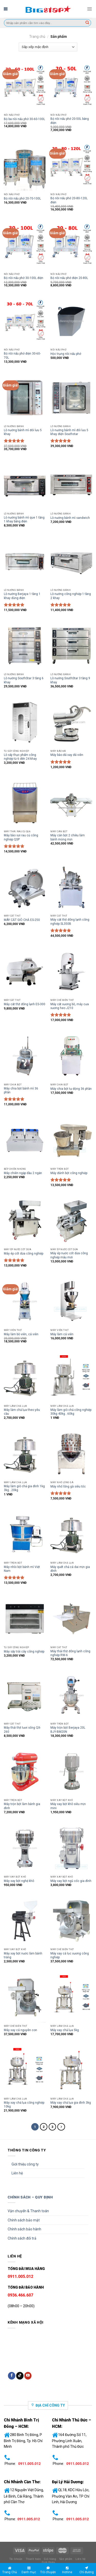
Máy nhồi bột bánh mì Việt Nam (22, 1569)
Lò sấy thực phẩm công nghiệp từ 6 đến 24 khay (20, 756)
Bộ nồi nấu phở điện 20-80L (69, 278)
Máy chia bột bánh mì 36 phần (21, 1090)
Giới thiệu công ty (25, 2164)
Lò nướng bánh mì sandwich (70, 518)
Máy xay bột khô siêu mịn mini (68, 1806)
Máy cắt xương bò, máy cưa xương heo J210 (69, 1006)
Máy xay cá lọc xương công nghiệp (69, 1955)
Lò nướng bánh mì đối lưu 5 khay (23, 432)
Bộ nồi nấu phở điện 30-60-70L (22, 355)
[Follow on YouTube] (28, 2376)
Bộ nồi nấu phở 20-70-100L (22, 198)
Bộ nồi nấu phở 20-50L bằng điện (69, 120)
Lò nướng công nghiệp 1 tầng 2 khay (70, 596)
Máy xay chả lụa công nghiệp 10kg (24, 2104)
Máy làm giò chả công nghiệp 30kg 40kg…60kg (70, 1411)
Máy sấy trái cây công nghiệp (24, 1651)
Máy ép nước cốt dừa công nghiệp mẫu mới (69, 1255)
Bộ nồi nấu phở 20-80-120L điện (69, 200)
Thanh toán (33, 2559)
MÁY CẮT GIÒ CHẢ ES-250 (22, 920)
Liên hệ (17, 2173)
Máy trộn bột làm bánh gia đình (22, 1806)
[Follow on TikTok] (20, 2376)
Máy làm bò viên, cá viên (21, 1334)
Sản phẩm (65, 2559)
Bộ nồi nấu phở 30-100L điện (23, 278)
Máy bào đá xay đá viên (66, 755)
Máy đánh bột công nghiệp (68, 1173)
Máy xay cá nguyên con (20, 2030)
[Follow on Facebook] (11, 2376)
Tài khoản (16, 2559)
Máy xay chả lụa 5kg (64, 2030)
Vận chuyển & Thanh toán (28, 2211)
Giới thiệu (48, 2562)
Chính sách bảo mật (24, 2220)
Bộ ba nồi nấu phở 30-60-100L (24, 119)
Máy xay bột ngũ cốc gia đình (70, 1881)
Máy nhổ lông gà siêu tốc (68, 1486)
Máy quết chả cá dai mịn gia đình (70, 1569)
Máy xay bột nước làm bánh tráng (23, 1955)
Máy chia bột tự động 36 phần (71, 1089)
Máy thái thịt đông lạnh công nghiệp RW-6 (70, 1653)
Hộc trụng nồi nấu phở (65, 354)
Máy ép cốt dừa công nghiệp (23, 1253)
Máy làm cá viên (61, 1334)
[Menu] (89, 9)
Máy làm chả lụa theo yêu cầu (22, 1411)
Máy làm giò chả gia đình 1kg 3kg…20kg (24, 1488)
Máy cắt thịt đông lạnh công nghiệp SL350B (69, 921)
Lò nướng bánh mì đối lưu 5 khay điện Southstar (69, 432)
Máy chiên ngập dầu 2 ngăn (23, 1173)
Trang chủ (37, 36)
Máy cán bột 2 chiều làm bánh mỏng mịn (67, 837)
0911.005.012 (29, 2464)
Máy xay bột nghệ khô (19, 1881)
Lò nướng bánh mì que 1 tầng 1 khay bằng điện (24, 519)
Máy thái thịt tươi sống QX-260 (22, 1729)
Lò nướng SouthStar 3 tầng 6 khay (24, 680)
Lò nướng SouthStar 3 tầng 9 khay (70, 680)
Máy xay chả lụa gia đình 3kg (70, 2102)
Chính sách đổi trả (22, 2238)
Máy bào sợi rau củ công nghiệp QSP (21, 837)
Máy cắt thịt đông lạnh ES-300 (24, 1004)
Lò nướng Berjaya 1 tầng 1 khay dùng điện (22, 596)
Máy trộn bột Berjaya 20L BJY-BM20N (67, 1729)
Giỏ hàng (50, 2559)
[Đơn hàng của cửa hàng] (48, 47)
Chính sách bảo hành (24, 2229)
